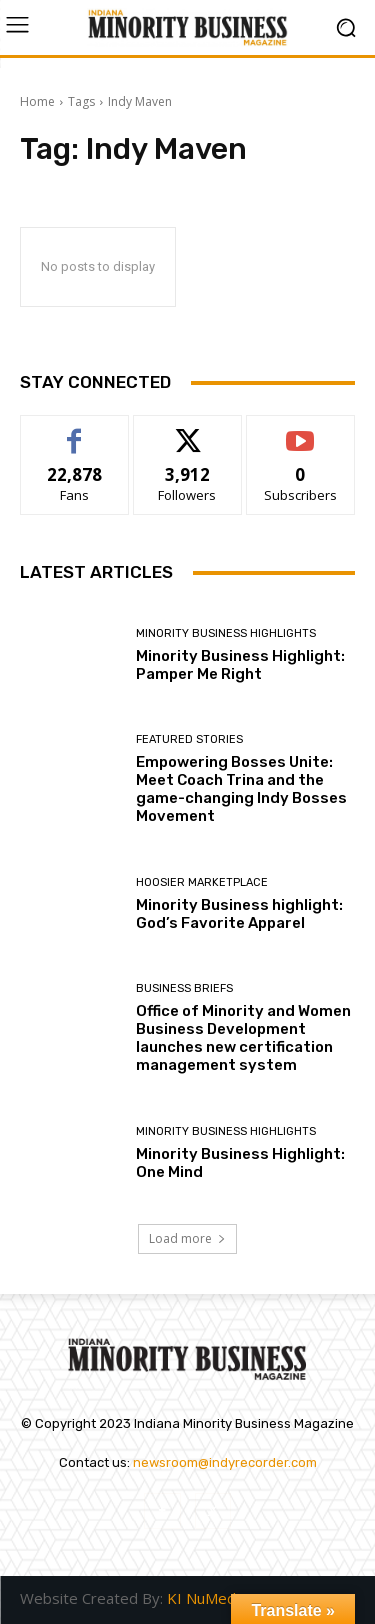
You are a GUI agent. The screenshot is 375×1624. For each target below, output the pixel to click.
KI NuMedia (207, 1598)
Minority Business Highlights (226, 633)
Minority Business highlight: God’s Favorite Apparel (239, 914)
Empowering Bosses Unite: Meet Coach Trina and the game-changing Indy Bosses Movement (241, 789)
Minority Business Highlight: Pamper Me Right (240, 665)
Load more (187, 1238)
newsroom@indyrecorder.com (225, 1462)
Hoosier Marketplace (202, 882)
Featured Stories (189, 739)
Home (37, 101)
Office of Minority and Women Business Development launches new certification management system (243, 1038)
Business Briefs (184, 988)
